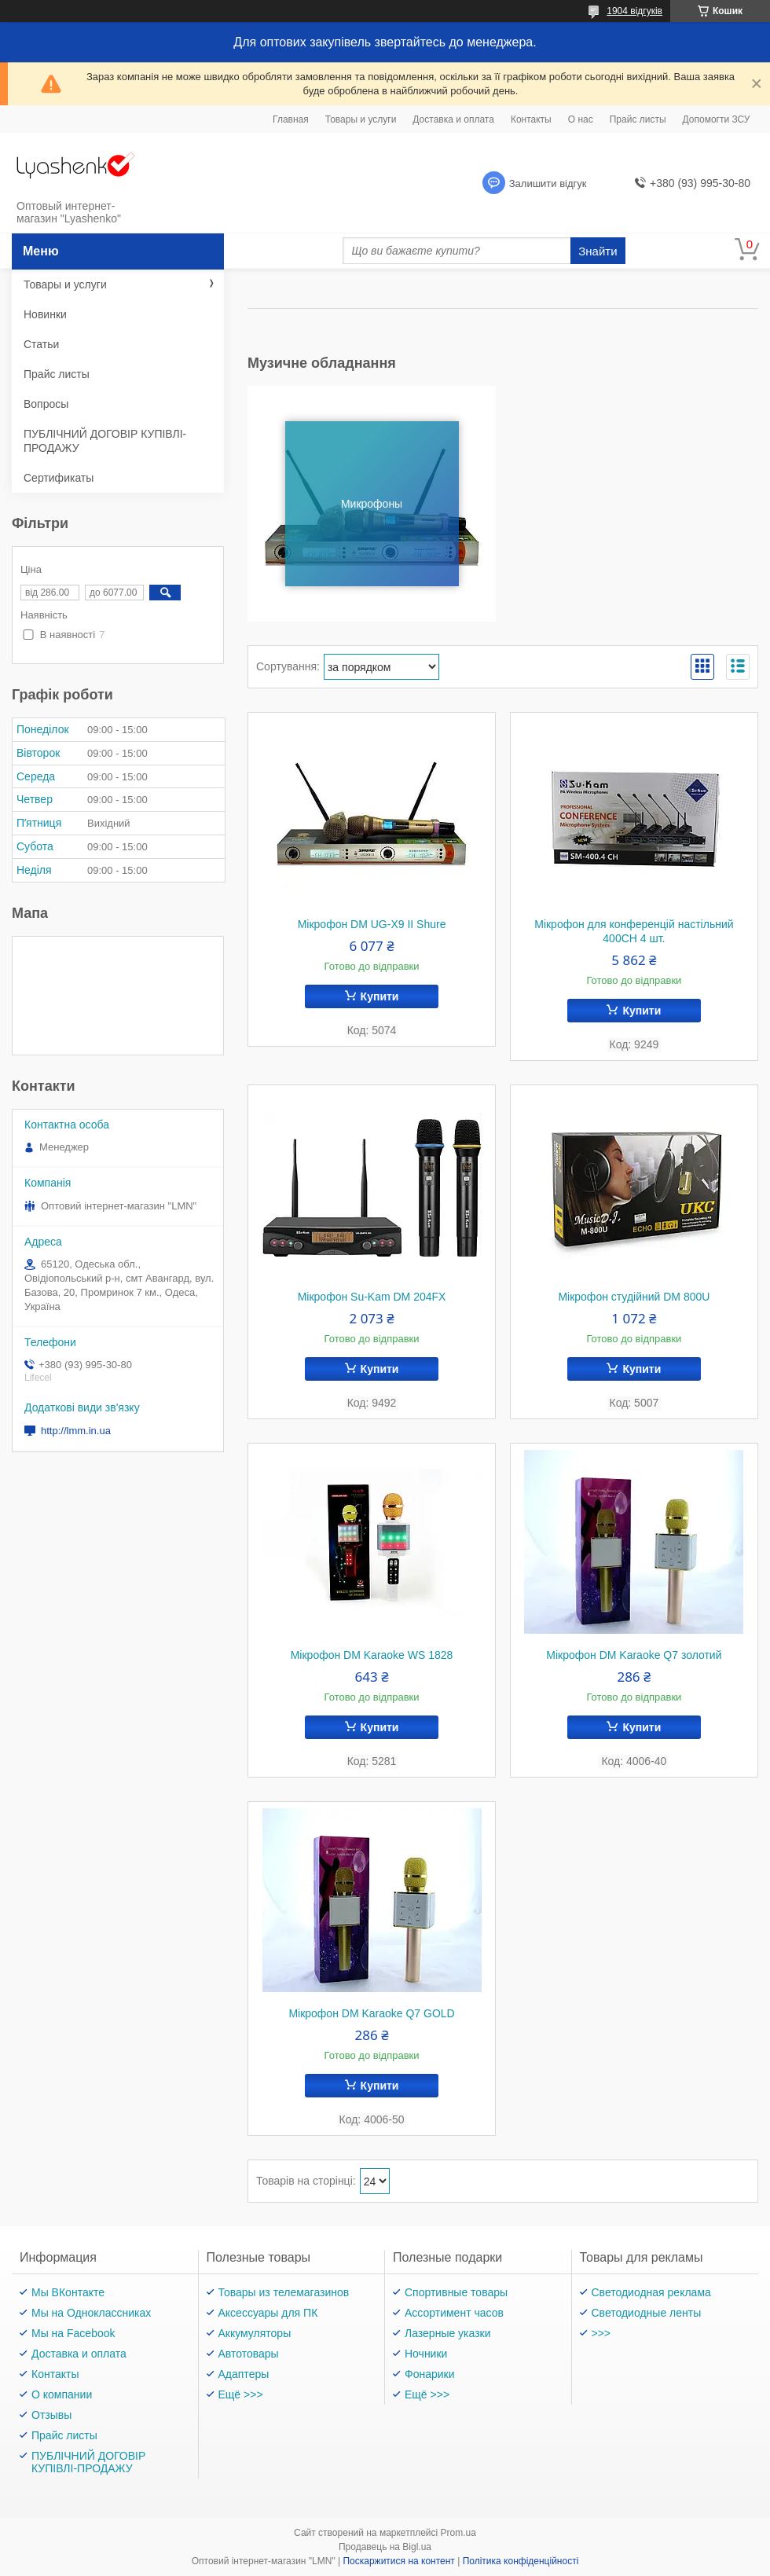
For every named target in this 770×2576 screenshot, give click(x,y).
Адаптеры (244, 2374)
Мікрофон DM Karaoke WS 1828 (372, 1655)
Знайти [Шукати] (597, 251)
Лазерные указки (448, 2333)
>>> (601, 2333)
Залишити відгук (548, 183)
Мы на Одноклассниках (91, 2312)
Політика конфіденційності (521, 2561)
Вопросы (46, 404)
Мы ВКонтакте (67, 2292)
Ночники (426, 2353)
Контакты (531, 119)
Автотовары (248, 2353)
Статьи (41, 344)
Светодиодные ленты (647, 2312)
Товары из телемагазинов (284, 2292)
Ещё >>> (240, 2394)
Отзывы (51, 2415)
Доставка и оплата (453, 119)
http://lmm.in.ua (76, 1431)
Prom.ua (458, 2532)
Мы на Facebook (73, 2333)
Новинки (45, 314)
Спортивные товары (456, 2292)
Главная (291, 119)
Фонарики (430, 2374)
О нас (580, 119)
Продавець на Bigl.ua (385, 2546)
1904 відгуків (634, 11)
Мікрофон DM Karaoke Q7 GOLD (371, 2013)
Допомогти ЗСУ (716, 119)
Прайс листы (638, 119)
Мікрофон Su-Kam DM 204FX (372, 1296)
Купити (380, 996)
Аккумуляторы (255, 2333)
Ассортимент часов (454, 2312)
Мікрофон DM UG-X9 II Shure (372, 924)
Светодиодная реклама (651, 2292)
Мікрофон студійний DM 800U (634, 1296)
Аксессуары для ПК (268, 2312)
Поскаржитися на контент (398, 2561)
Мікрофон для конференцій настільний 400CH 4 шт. (633, 931)
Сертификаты (59, 478)
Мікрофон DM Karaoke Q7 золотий (633, 1655)
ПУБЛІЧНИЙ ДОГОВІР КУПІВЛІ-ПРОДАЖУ (105, 440)
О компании (61, 2394)
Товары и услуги (361, 119)
